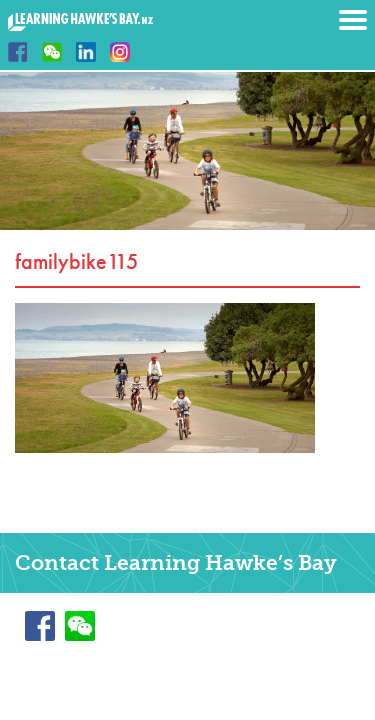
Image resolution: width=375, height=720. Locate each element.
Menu (353, 20)
